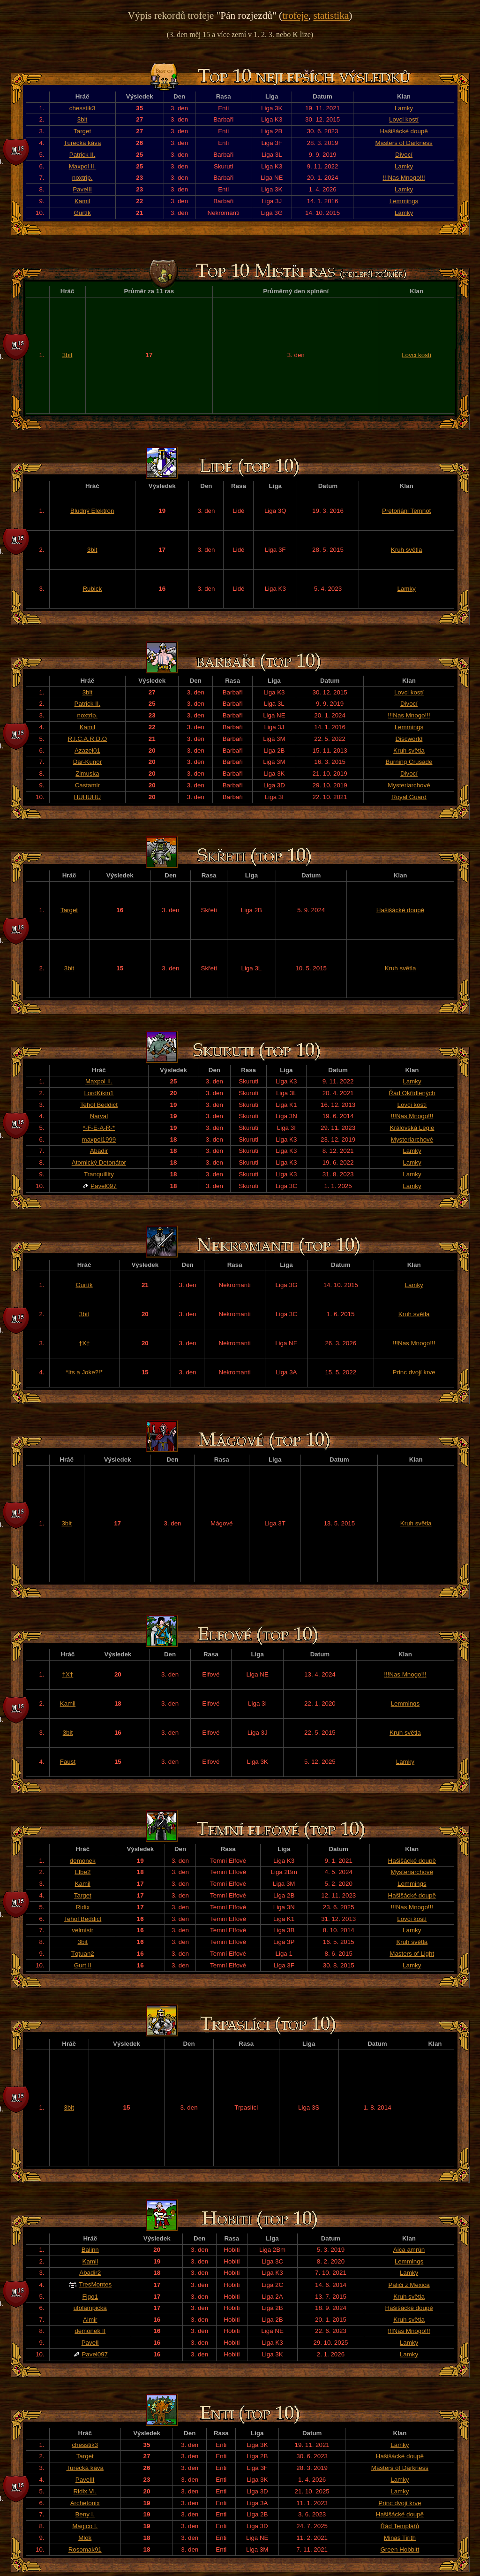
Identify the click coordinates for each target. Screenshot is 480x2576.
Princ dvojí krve (414, 1372)
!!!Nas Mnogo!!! (403, 177)
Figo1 (90, 2296)
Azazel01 (87, 750)
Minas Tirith (400, 2537)
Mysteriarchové (409, 785)
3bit (82, 119)
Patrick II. (82, 154)
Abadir (99, 1150)
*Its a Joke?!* (84, 1372)
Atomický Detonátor (99, 1162)
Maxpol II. (82, 166)
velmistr (82, 1930)
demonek (83, 1860)
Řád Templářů (400, 2526)
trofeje (295, 15)
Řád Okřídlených (412, 1093)
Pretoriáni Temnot (406, 510)
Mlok (84, 2537)
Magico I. (85, 2526)
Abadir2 (90, 2272)
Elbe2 (82, 1871)
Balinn (90, 2249)
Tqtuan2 (82, 1953)
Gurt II (82, 1965)
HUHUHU (87, 796)
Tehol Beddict (99, 1104)
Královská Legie (412, 1127)
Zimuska (87, 773)
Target (82, 131)
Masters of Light (412, 1953)
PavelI (90, 2342)
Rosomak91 (85, 2549)
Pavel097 (103, 1185)
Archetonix (85, 2503)
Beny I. (85, 2514)
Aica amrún (409, 2249)
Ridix (82, 1907)
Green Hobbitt (399, 2549)
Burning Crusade (408, 761)
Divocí (403, 154)
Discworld (409, 738)
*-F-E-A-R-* (99, 1127)
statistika (331, 15)
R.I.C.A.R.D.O (87, 738)
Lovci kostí (404, 119)
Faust (67, 1761)
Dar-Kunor (87, 761)
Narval (99, 1116)
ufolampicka (90, 2307)
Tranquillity (99, 1174)
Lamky (404, 108)
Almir (90, 2319)
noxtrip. (82, 177)
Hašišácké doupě (404, 131)
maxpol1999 (99, 1139)
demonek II (90, 2330)
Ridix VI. (85, 2491)
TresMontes (95, 2284)
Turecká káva (82, 142)
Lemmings (404, 201)
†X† (84, 1343)
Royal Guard (409, 796)
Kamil (82, 201)
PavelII (82, 189)
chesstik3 (82, 108)
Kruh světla (406, 549)
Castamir (87, 785)
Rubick (92, 588)
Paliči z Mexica (408, 2284)
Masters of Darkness (403, 142)
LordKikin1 (98, 1093)
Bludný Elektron (92, 510)
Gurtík (82, 212)
